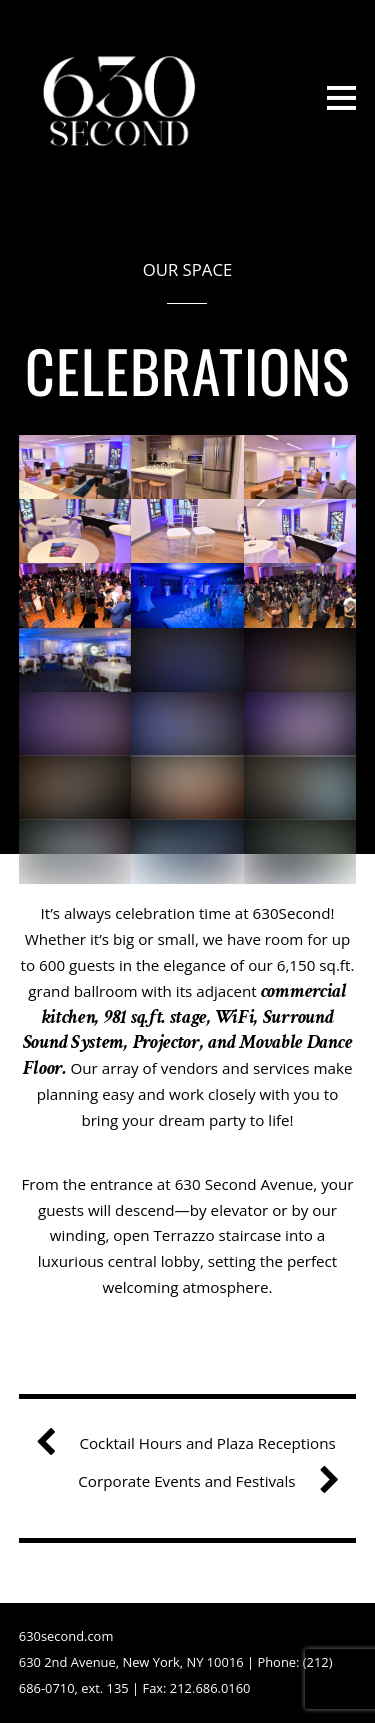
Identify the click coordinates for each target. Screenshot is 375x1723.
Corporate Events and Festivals (200, 1482)
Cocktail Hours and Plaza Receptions (193, 1444)
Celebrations (187, 370)
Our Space (187, 269)
